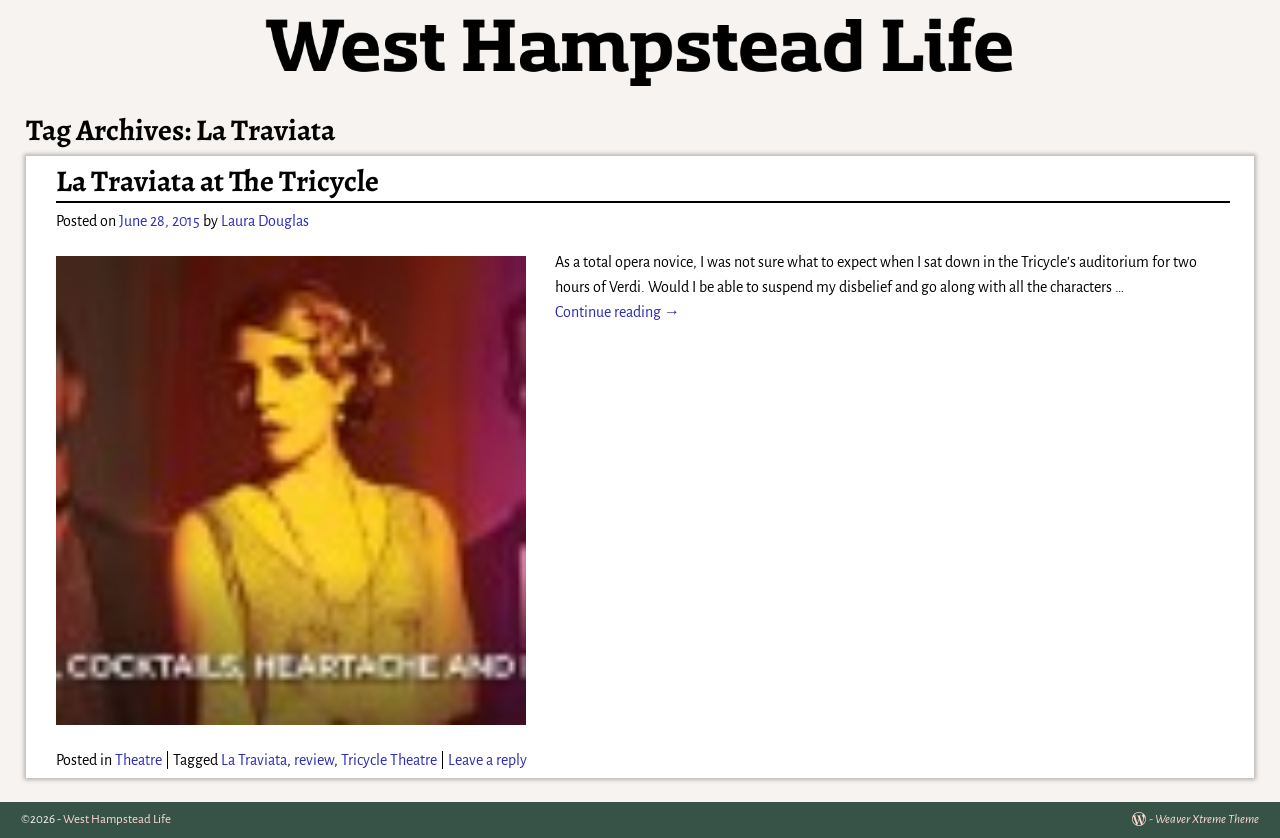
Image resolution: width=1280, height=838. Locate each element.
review (314, 760)
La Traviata (254, 760)
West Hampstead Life (117, 819)
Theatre (138, 760)
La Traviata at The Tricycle (217, 181)
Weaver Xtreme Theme (1207, 819)
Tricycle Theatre (389, 760)
